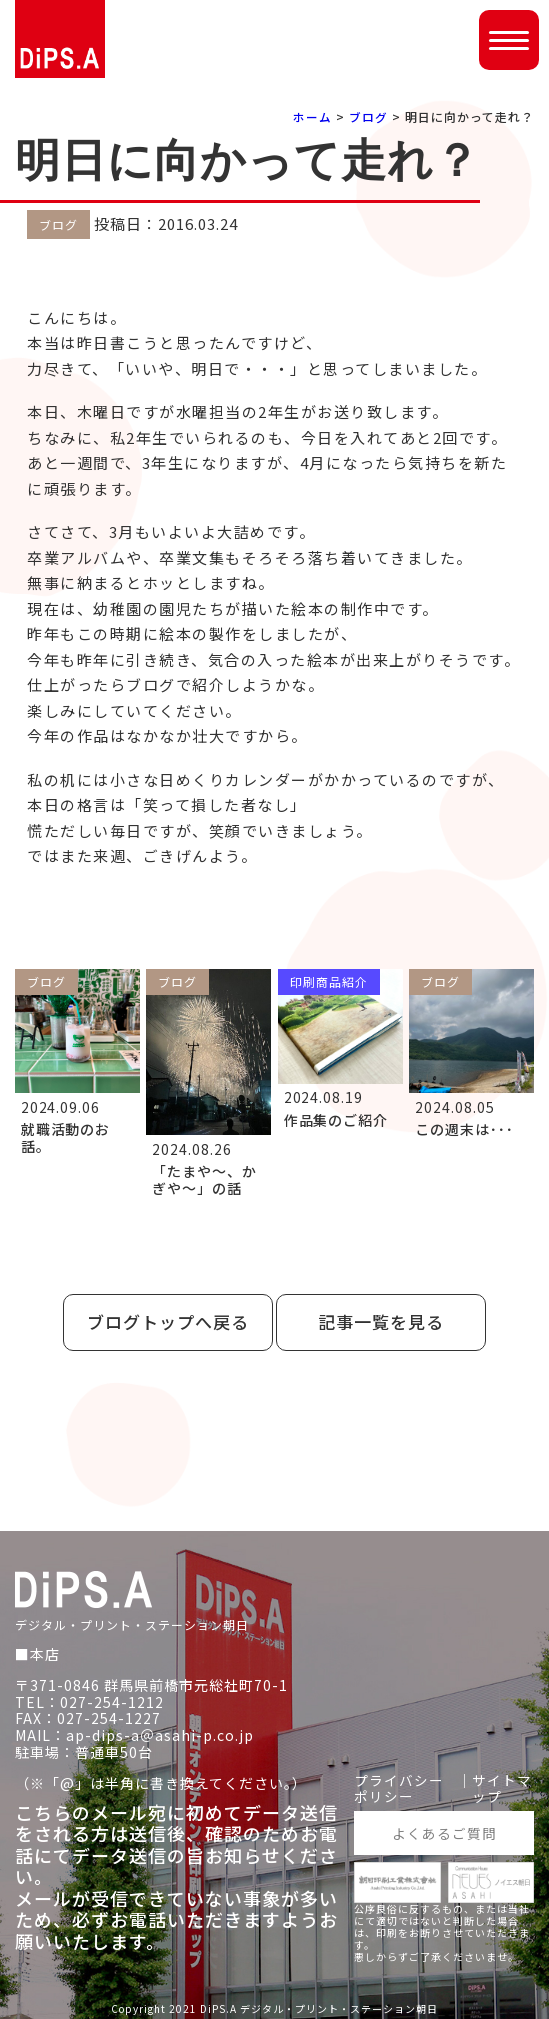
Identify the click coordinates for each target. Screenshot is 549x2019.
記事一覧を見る (381, 1321)
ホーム (312, 116)
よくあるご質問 (444, 1831)
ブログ (368, 116)
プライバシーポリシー (399, 1786)
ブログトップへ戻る (168, 1321)
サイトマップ (502, 1786)
